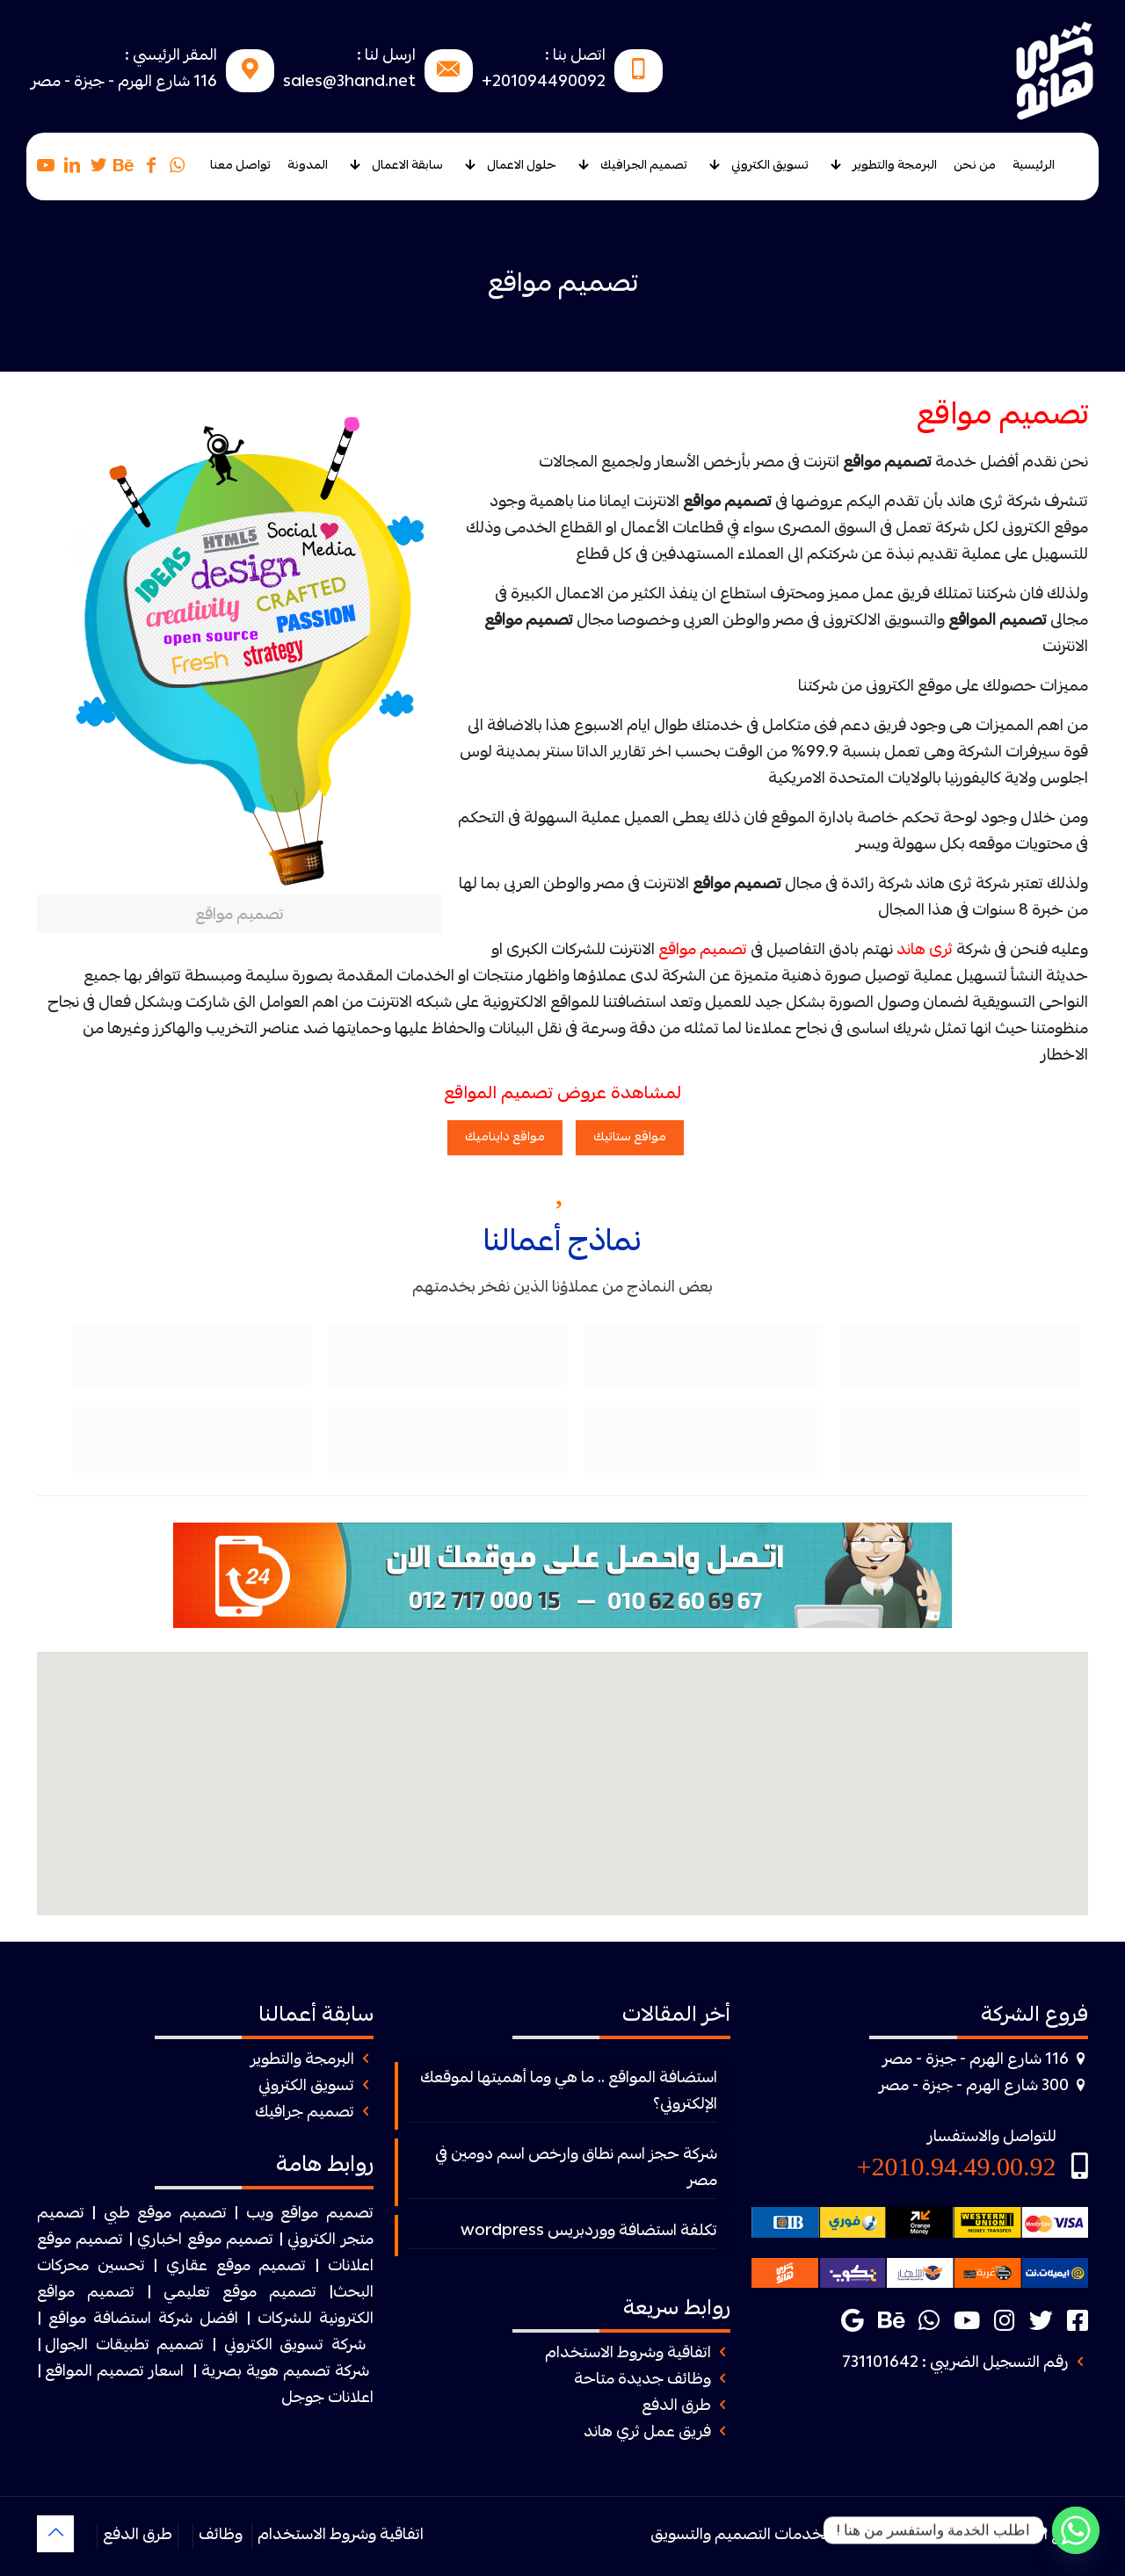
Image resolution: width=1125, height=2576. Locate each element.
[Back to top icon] (55, 2533)
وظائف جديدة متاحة (642, 2380)
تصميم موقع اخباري (205, 2241)
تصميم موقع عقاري (236, 2267)
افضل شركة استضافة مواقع (143, 2320)
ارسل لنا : (386, 56)
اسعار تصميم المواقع (114, 2372)
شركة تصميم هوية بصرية (285, 2372)
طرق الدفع (676, 2407)
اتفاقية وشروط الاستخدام (628, 2354)
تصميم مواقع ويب (310, 2214)
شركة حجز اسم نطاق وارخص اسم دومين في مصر (576, 2169)
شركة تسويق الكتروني (295, 2346)
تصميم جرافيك (304, 2113)
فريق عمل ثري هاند (647, 2433)
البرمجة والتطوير (302, 2060)
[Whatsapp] (1076, 2530)
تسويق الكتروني (306, 2087)
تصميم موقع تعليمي (239, 2293)
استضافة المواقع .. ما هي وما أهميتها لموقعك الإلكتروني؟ (568, 2092)
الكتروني (311, 2241)
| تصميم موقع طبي (171, 2214)
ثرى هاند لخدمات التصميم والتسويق (769, 2536)
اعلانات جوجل (327, 2399)
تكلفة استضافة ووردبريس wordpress (589, 2232)
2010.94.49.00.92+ (956, 2166)
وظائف (221, 2536)
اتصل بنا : (575, 56)
